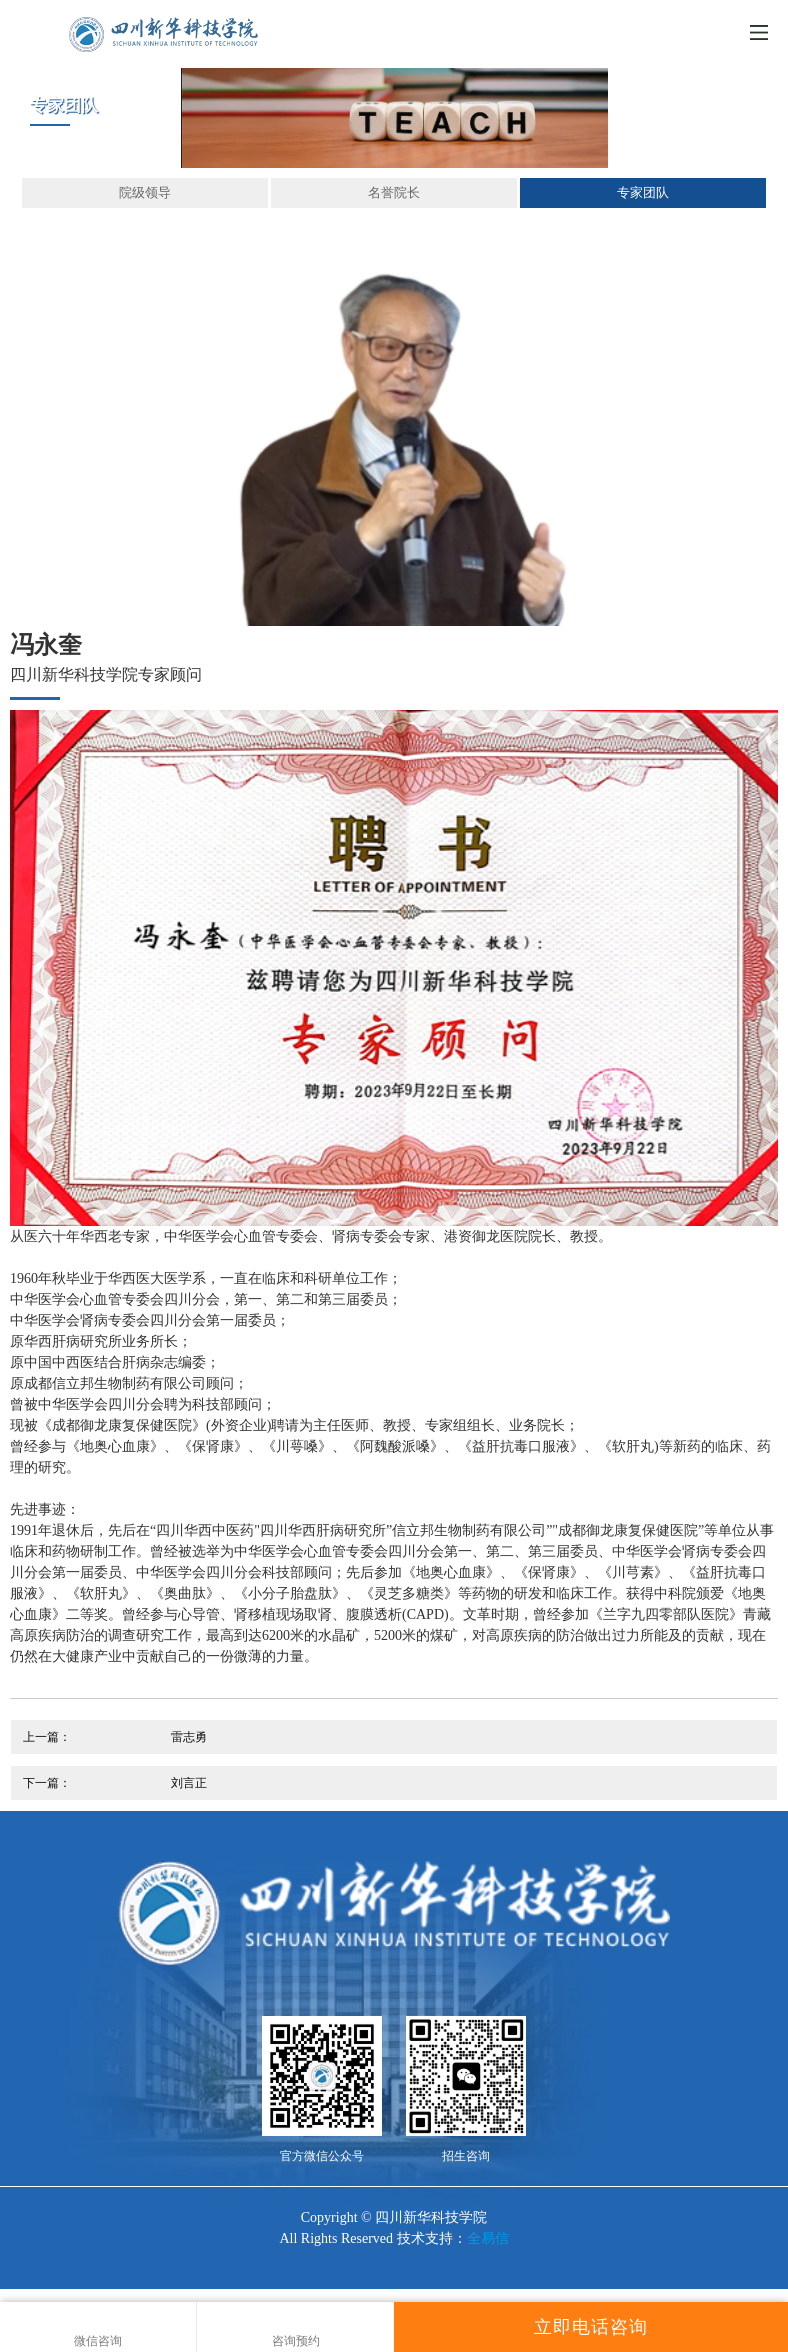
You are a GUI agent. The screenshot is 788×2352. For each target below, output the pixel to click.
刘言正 (189, 1783)
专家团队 (643, 192)
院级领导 (145, 192)
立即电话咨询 (591, 2327)
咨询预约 (295, 2327)
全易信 (488, 2238)
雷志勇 (189, 1737)
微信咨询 (98, 2327)
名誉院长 (394, 192)
